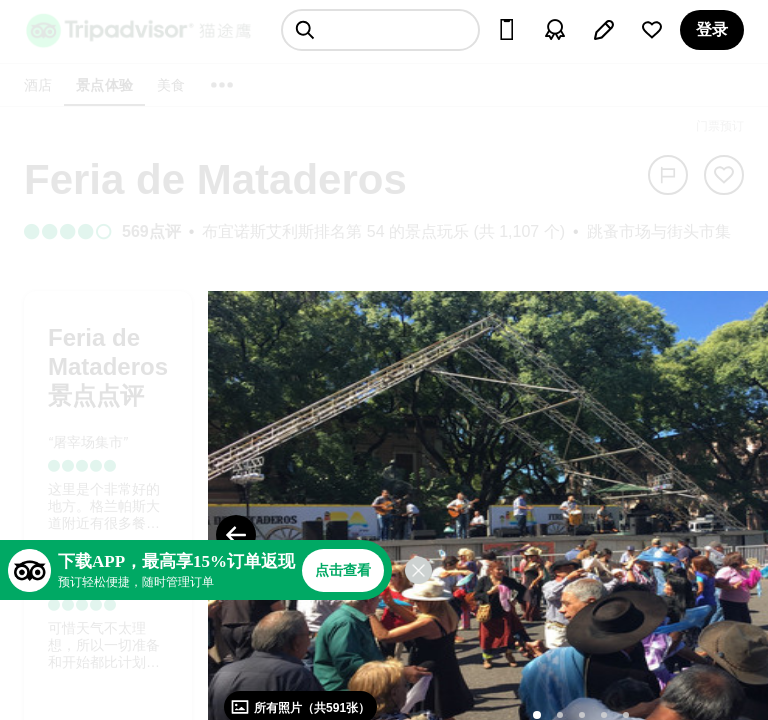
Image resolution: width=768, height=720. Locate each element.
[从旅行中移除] (724, 175)
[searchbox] (380, 30)
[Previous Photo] (236, 535)
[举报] (668, 175)
